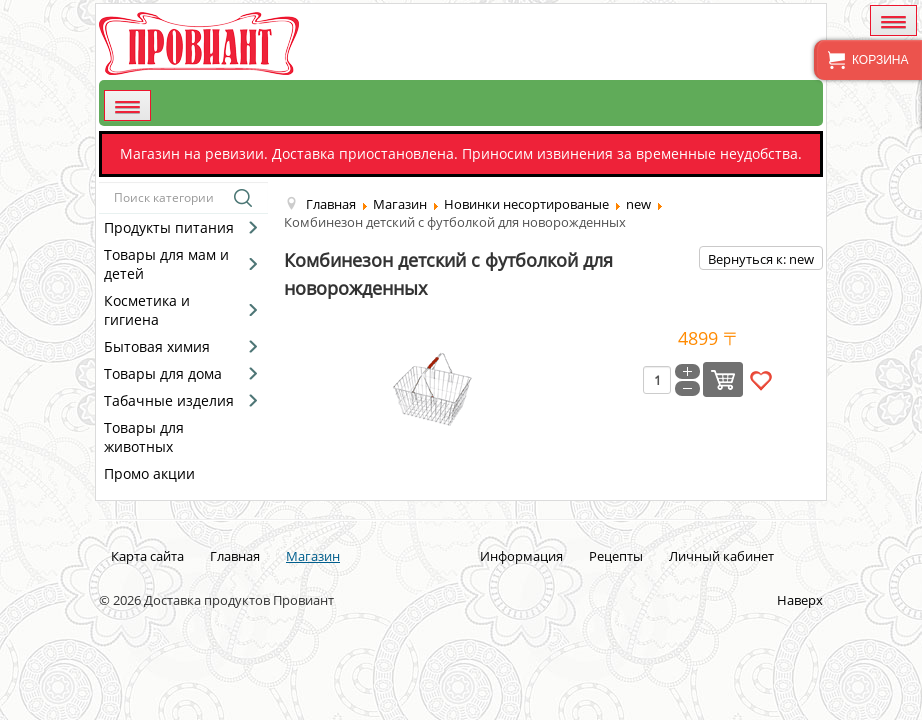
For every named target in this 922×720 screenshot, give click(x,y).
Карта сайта (147, 556)
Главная (235, 556)
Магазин (313, 556)
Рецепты (616, 556)
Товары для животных (144, 437)
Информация (521, 556)
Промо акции (149, 473)
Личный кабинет (721, 556)
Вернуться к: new (761, 259)
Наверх (800, 600)
